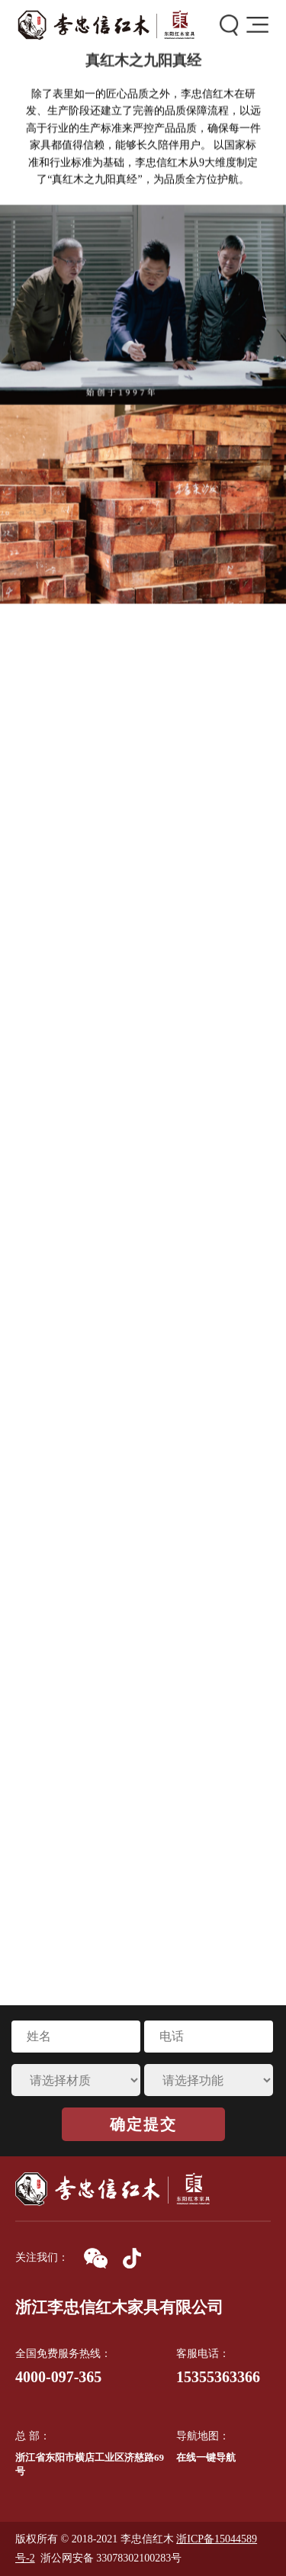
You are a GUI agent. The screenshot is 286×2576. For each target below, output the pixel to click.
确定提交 (143, 2124)
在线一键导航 (206, 2457)
